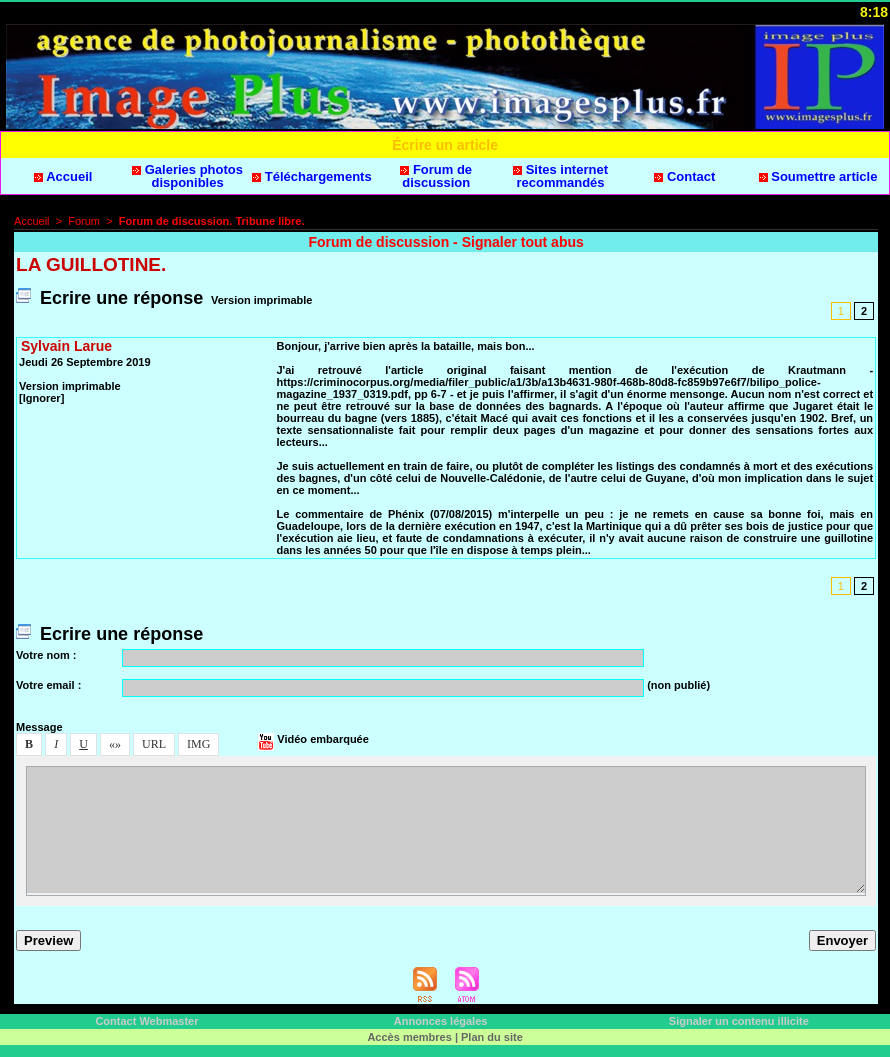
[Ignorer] (41, 398)
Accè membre (409, 1037)
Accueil (63, 176)
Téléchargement (312, 176)
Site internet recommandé (560, 176)
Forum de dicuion (436, 176)
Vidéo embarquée (313, 739)
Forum (84, 221)
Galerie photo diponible (187, 176)
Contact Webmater (146, 1021)
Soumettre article (818, 176)
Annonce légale (441, 1021)
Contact (684, 176)
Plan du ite (492, 1037)
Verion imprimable (261, 300)
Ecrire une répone (109, 298)
